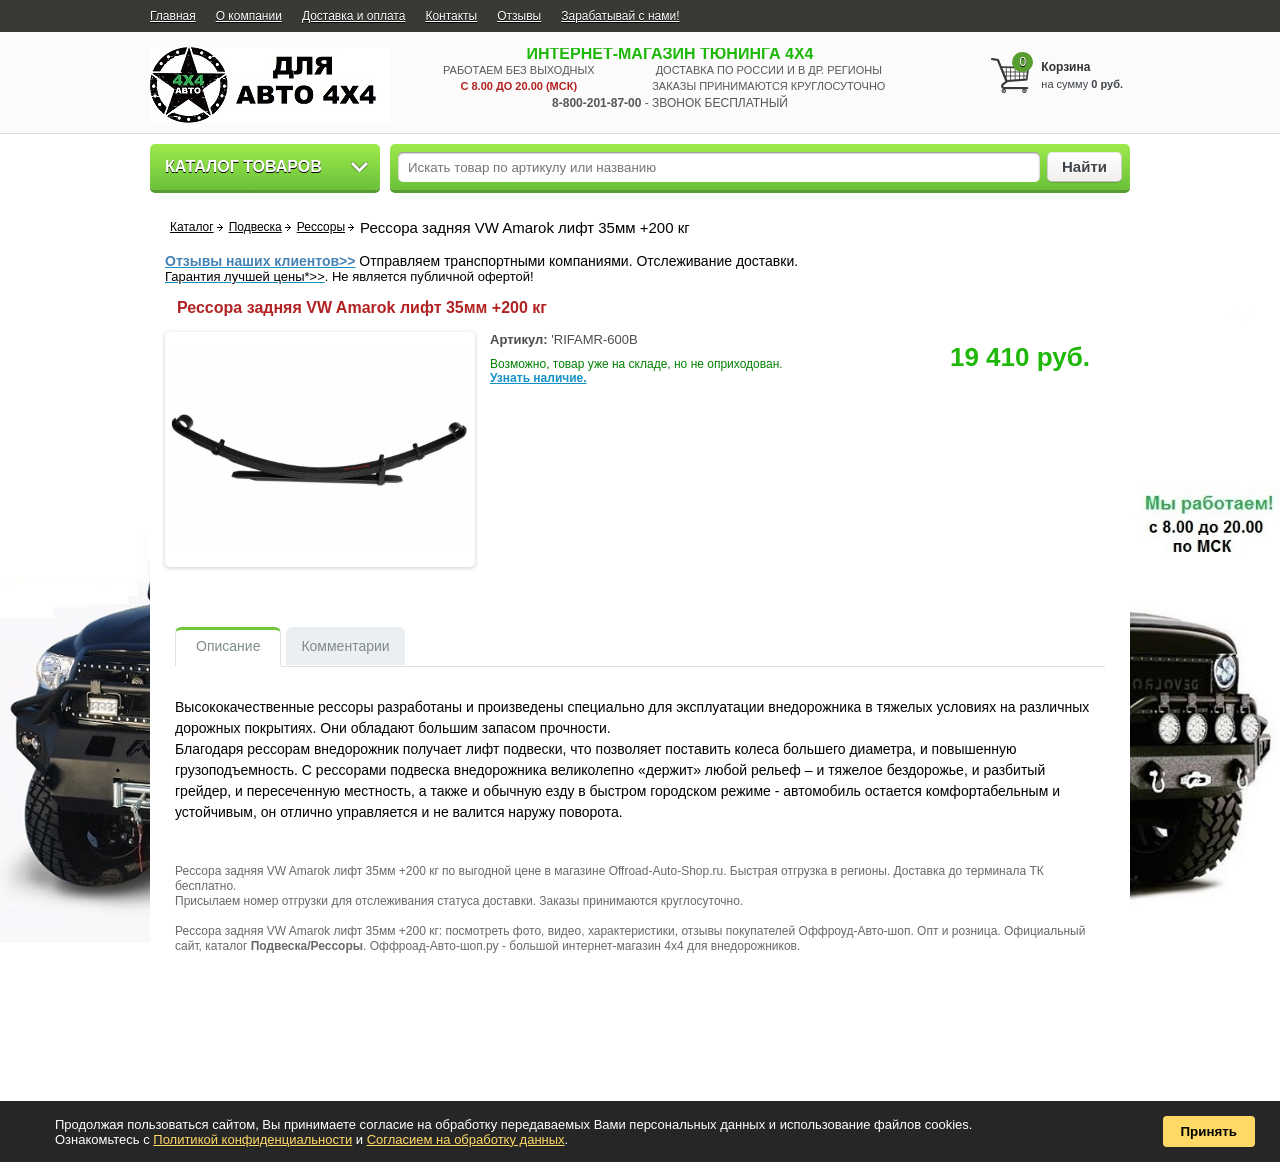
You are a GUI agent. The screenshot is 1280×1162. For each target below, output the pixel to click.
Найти (1084, 166)
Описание (228, 646)
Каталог (192, 227)
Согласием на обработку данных (466, 1139)
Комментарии (345, 646)
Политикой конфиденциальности (252, 1139)
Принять (1209, 1131)
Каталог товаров (243, 166)
